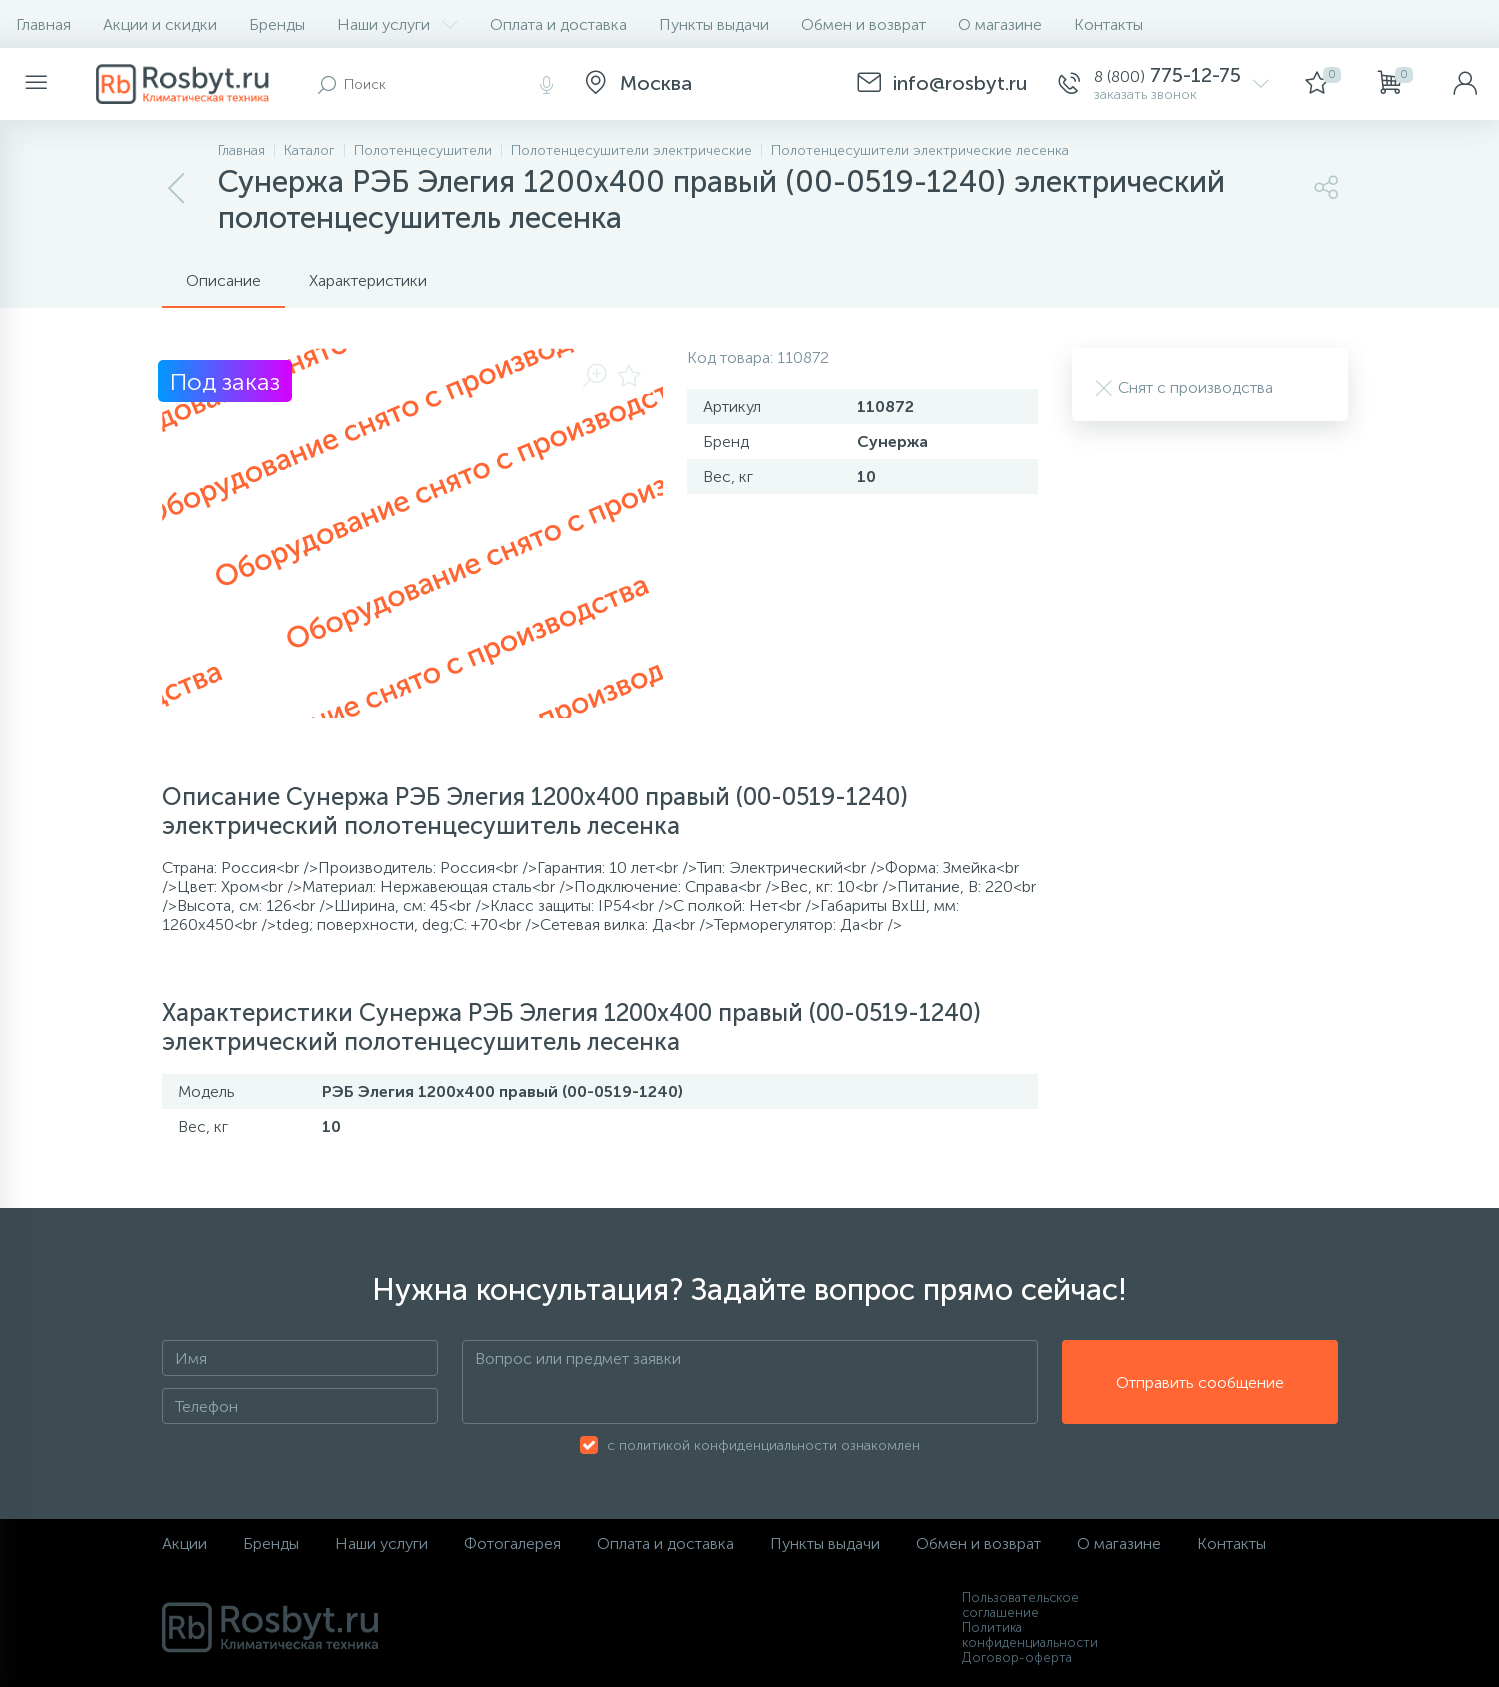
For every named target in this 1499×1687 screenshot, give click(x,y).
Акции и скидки (160, 24)
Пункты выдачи (714, 24)
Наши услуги (397, 24)
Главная (43, 24)
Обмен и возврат (863, 24)
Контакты (1108, 24)
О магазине (1000, 24)
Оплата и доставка (558, 24)
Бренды (277, 24)
